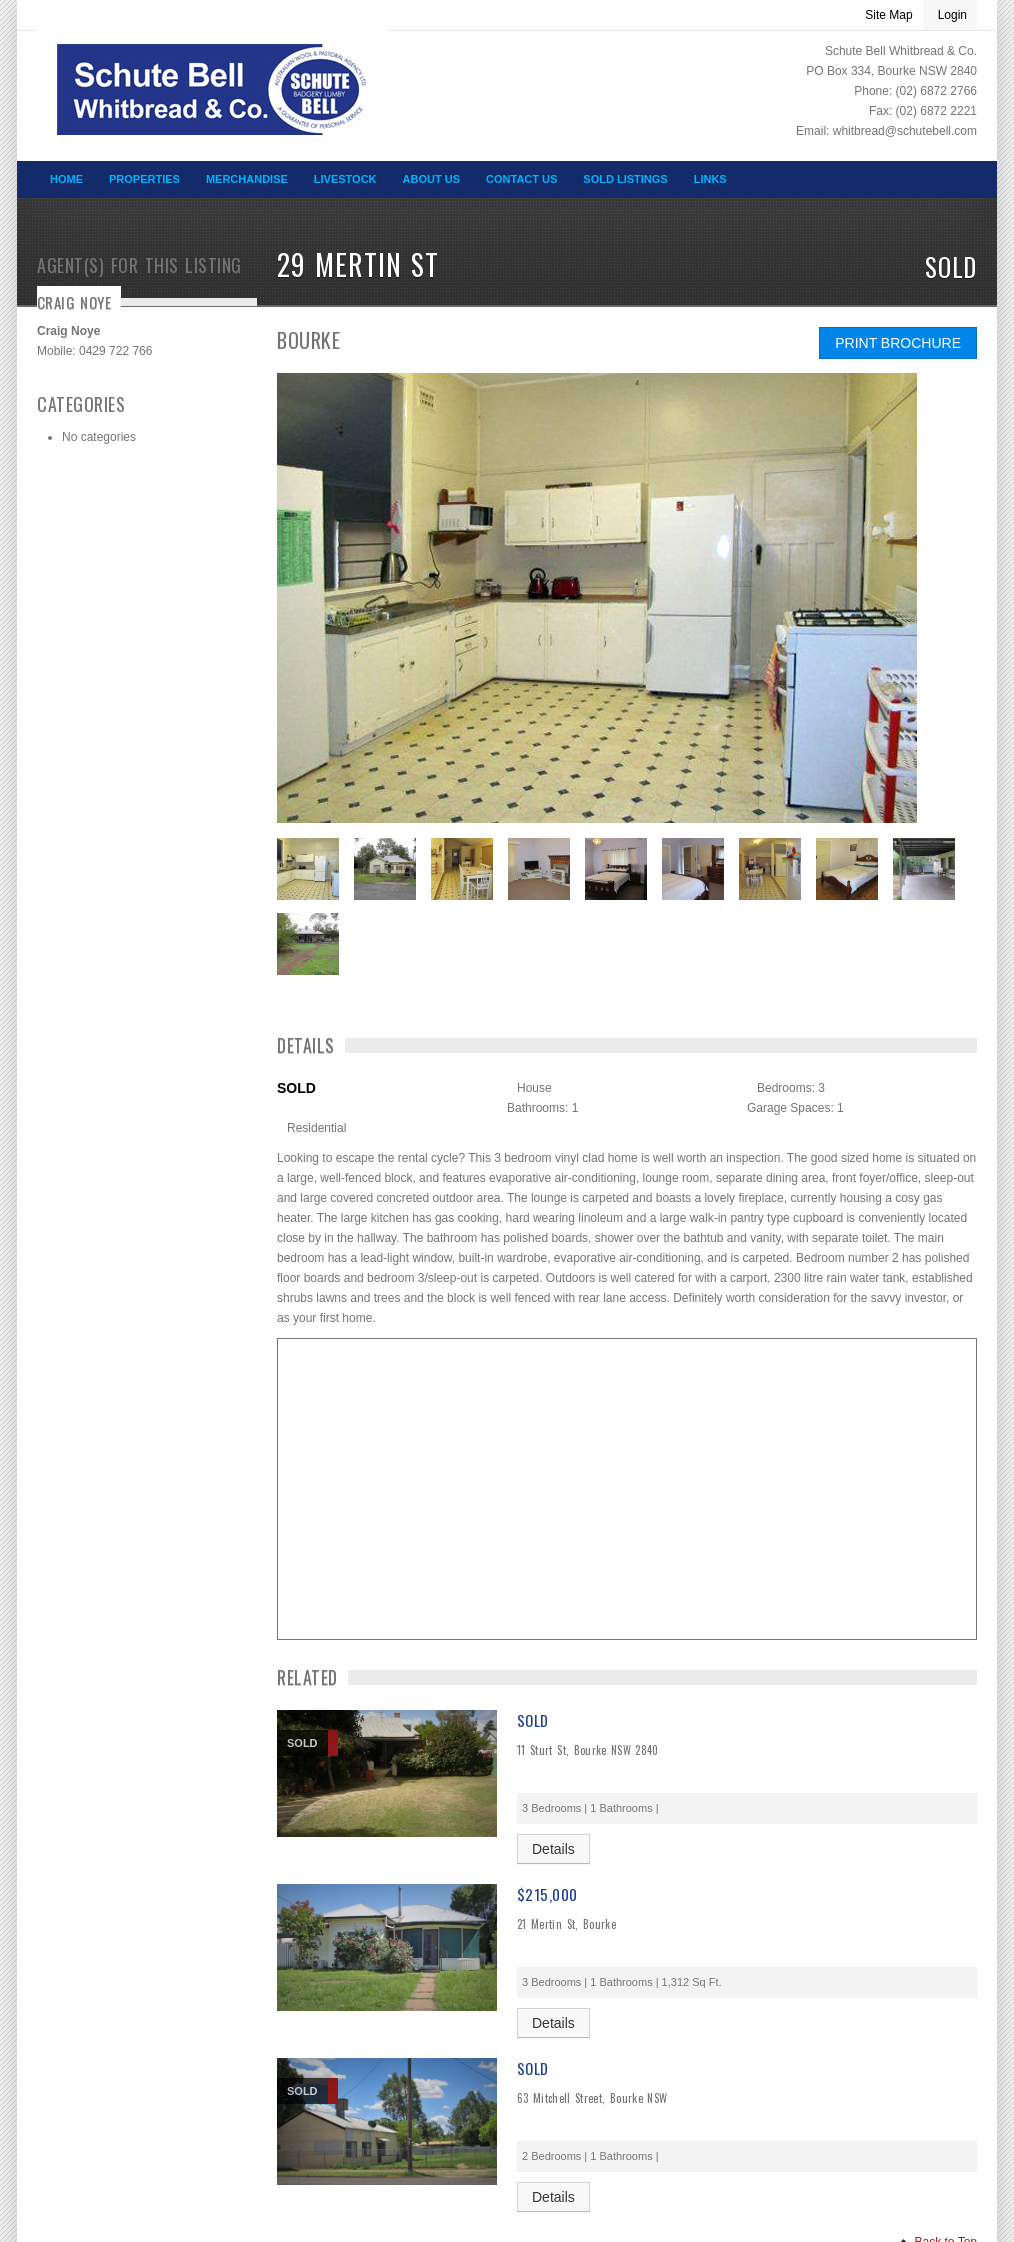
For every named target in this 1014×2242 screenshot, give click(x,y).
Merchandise (247, 179)
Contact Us (521, 179)
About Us (431, 179)
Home (66, 179)
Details (553, 1849)
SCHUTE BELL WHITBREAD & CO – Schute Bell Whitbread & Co (212, 104)
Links (710, 179)
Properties (144, 179)
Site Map (888, 15)
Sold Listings (625, 179)
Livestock (345, 179)
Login (952, 15)
